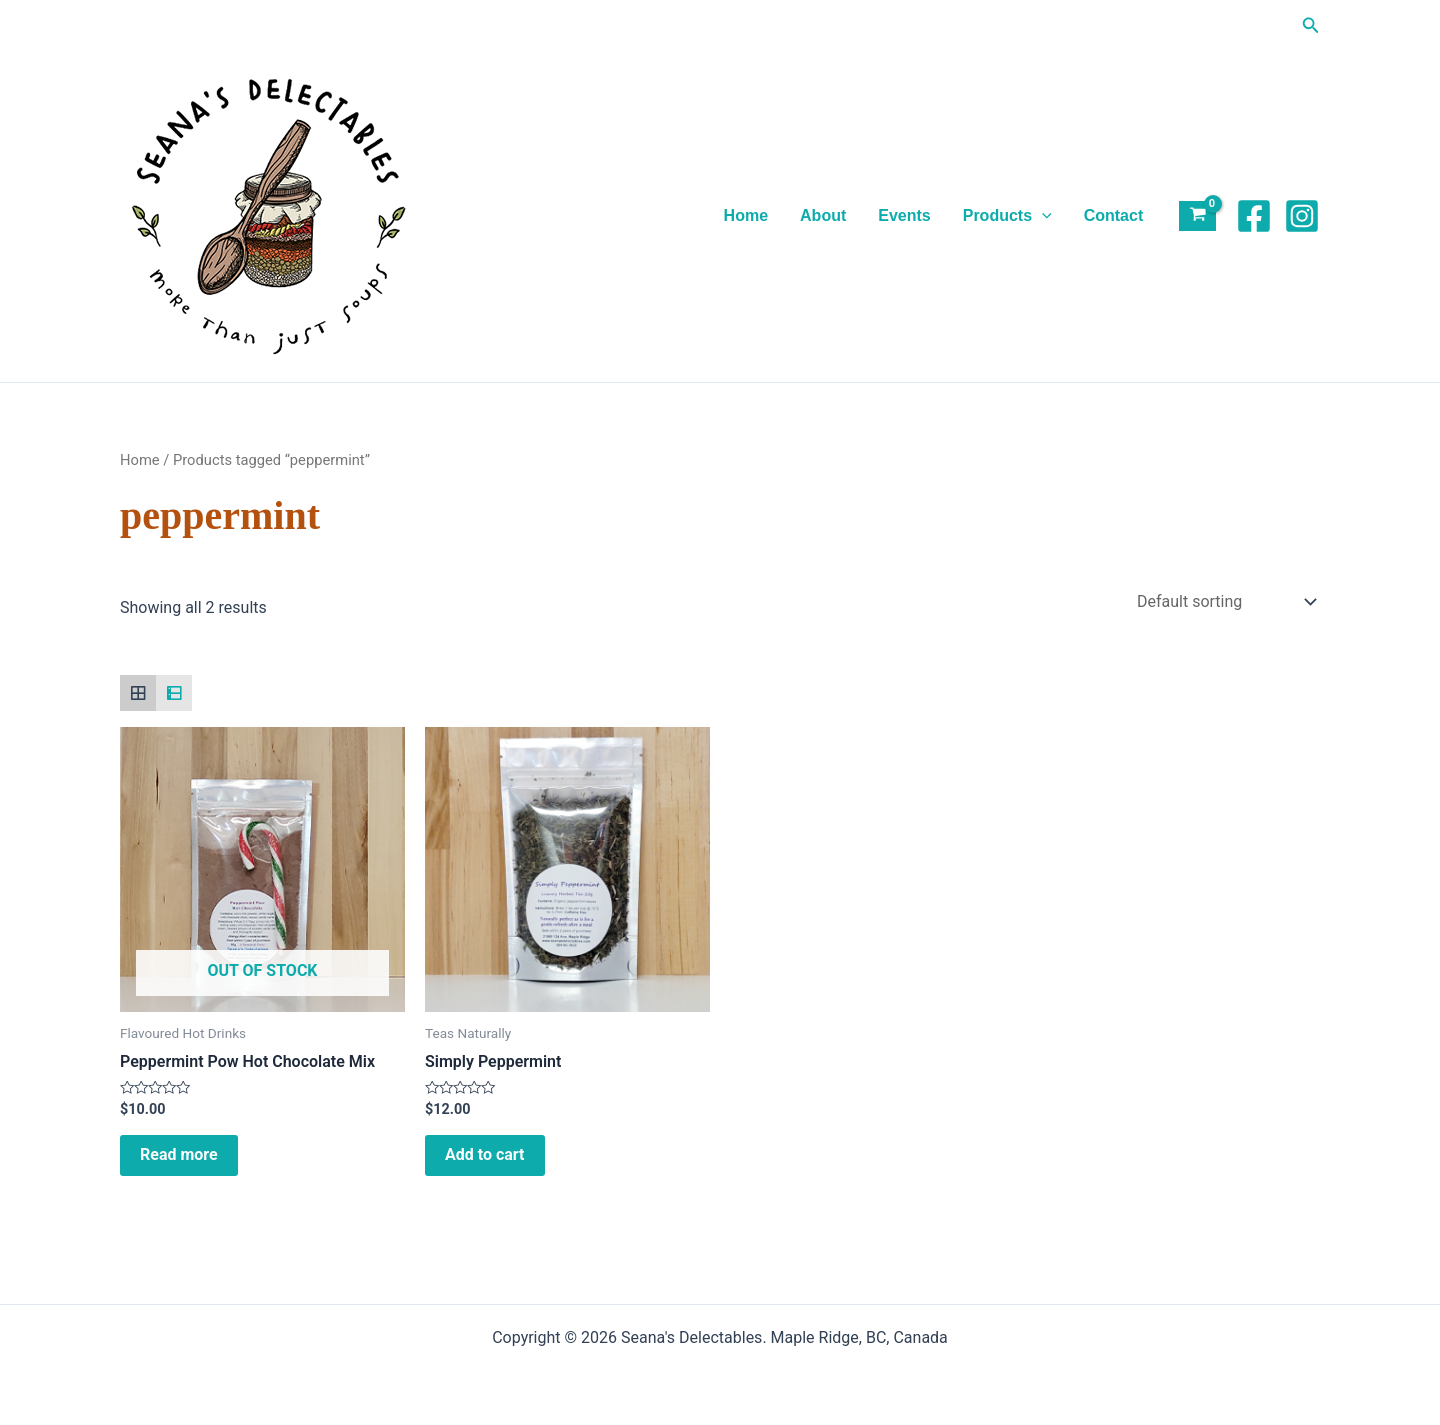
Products (1007, 216)
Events (904, 215)
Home (746, 215)
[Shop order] (1224, 601)
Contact (1114, 215)
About (823, 215)
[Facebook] (1254, 216)
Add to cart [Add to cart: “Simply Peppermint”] (485, 1154)
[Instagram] (1302, 216)
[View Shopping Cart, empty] (1197, 216)
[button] (1311, 25)
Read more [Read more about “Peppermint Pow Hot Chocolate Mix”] (179, 1154)
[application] (1042, 216)
